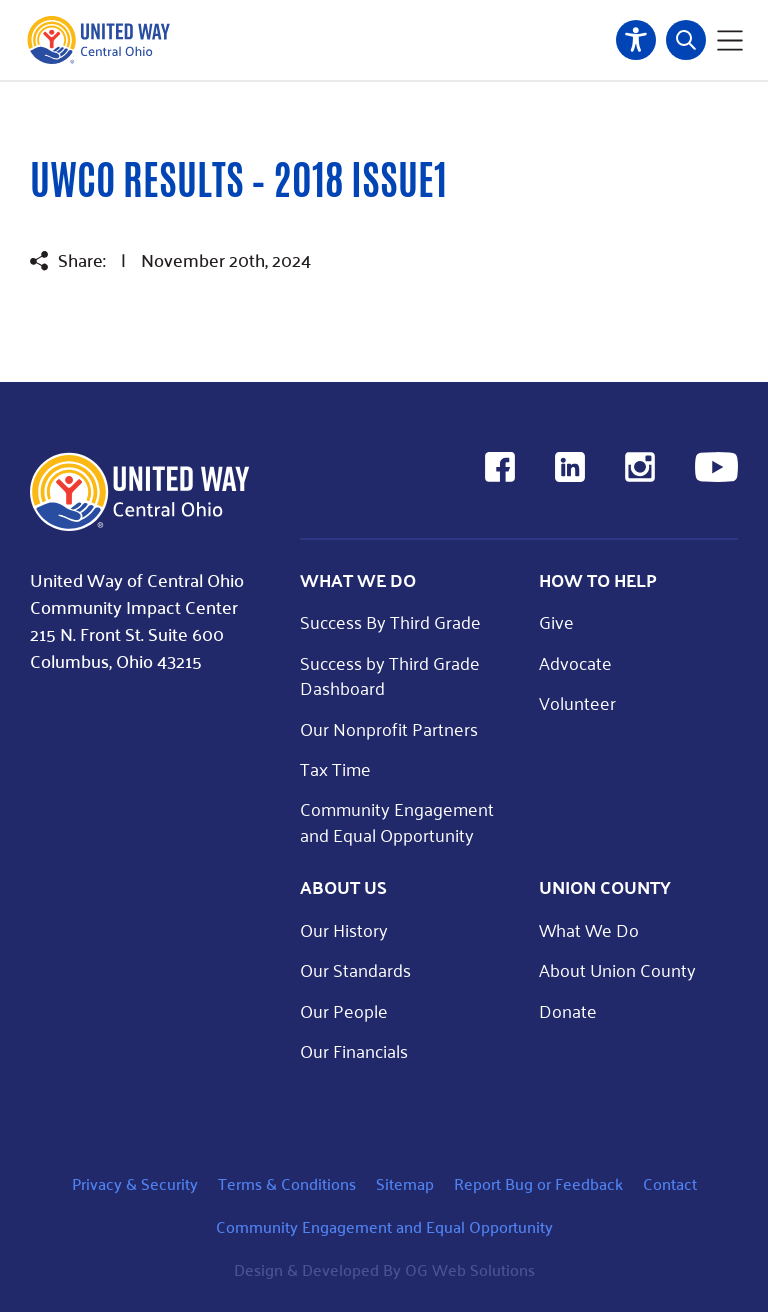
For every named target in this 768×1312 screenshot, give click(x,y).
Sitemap (405, 1183)
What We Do (589, 929)
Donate (568, 1010)
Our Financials (354, 1050)
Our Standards (355, 969)
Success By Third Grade (390, 621)
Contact (670, 1183)
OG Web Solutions (470, 1269)
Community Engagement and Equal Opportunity (397, 821)
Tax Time (335, 768)
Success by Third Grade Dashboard (390, 675)
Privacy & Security (135, 1183)
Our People (344, 1010)
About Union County (617, 969)
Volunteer (577, 702)
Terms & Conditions (287, 1183)
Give (556, 621)
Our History (344, 929)
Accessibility (636, 40)
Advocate (575, 662)
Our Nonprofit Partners (389, 728)
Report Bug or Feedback (538, 1183)
